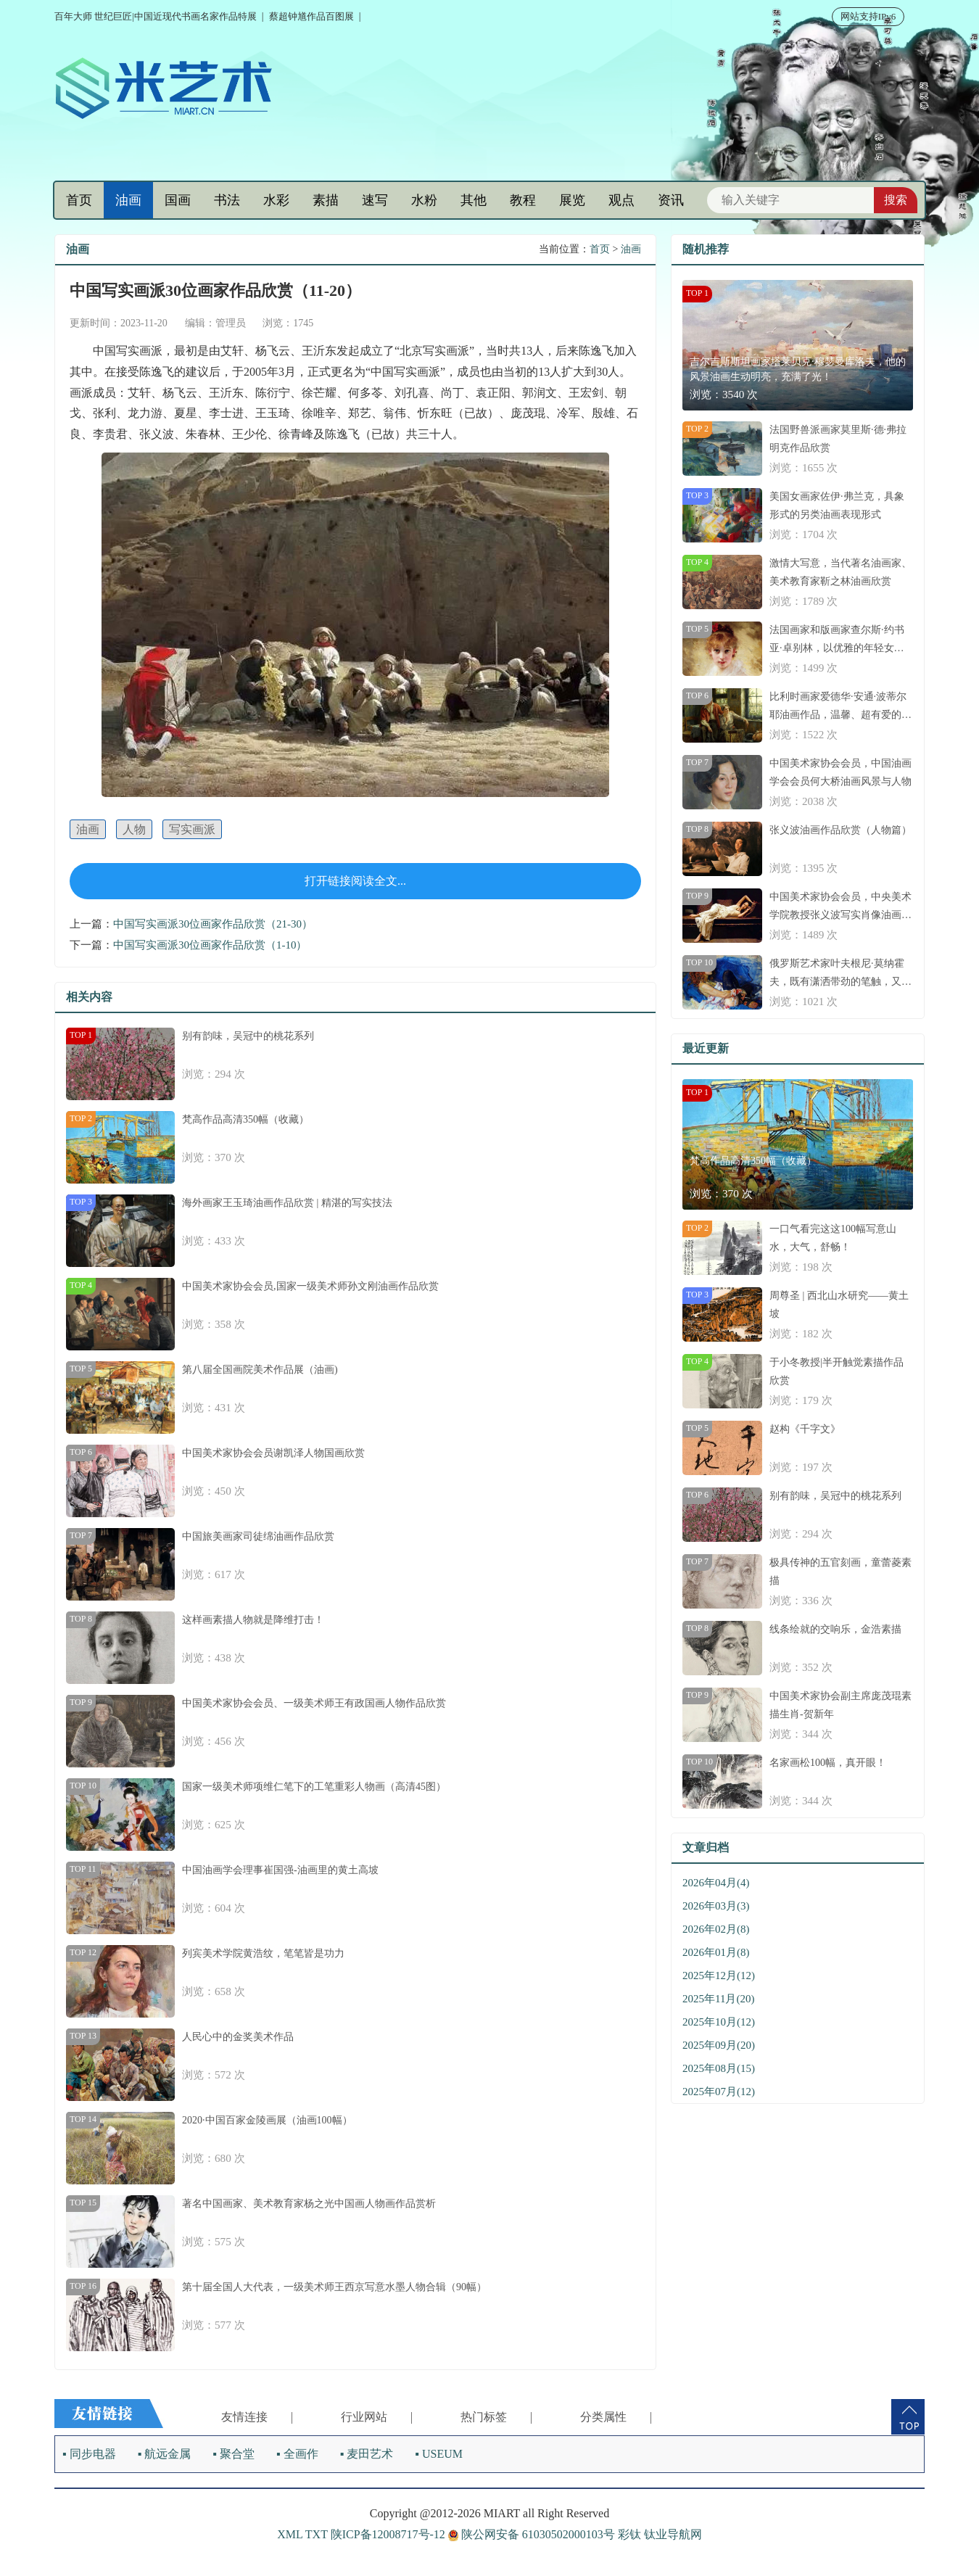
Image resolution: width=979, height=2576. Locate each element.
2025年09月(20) (718, 2045)
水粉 (424, 200)
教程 (523, 200)
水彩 (276, 200)
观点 (621, 200)
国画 (178, 200)
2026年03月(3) (716, 1906)
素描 (326, 200)
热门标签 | (496, 2417)
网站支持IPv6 (868, 16)
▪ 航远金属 (164, 2454)
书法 (227, 200)
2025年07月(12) (718, 2091)
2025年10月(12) (718, 2022)
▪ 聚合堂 (233, 2454)
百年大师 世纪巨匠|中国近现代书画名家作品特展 (155, 16)
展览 (572, 200)
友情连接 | (257, 2417)
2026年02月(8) (716, 1929)
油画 (128, 200)
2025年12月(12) (718, 1975)
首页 (79, 200)
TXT (316, 2534)
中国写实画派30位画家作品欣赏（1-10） (210, 945)
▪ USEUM (439, 2454)
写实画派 (192, 829)
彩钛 (629, 2534)
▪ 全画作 (297, 2454)
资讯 (671, 200)
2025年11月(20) (718, 1999)
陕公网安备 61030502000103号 (533, 2534)
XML (289, 2534)
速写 (375, 200)
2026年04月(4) (716, 1882)
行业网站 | (377, 2417)
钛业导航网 (673, 2534)
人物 (134, 829)
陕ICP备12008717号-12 (388, 2534)
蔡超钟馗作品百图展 (311, 16)
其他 (473, 200)
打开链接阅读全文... (355, 881)
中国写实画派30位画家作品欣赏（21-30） (213, 924)
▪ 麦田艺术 (367, 2454)
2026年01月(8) (716, 1952)
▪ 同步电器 (89, 2454)
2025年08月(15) (718, 2068)
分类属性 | (616, 2417)
